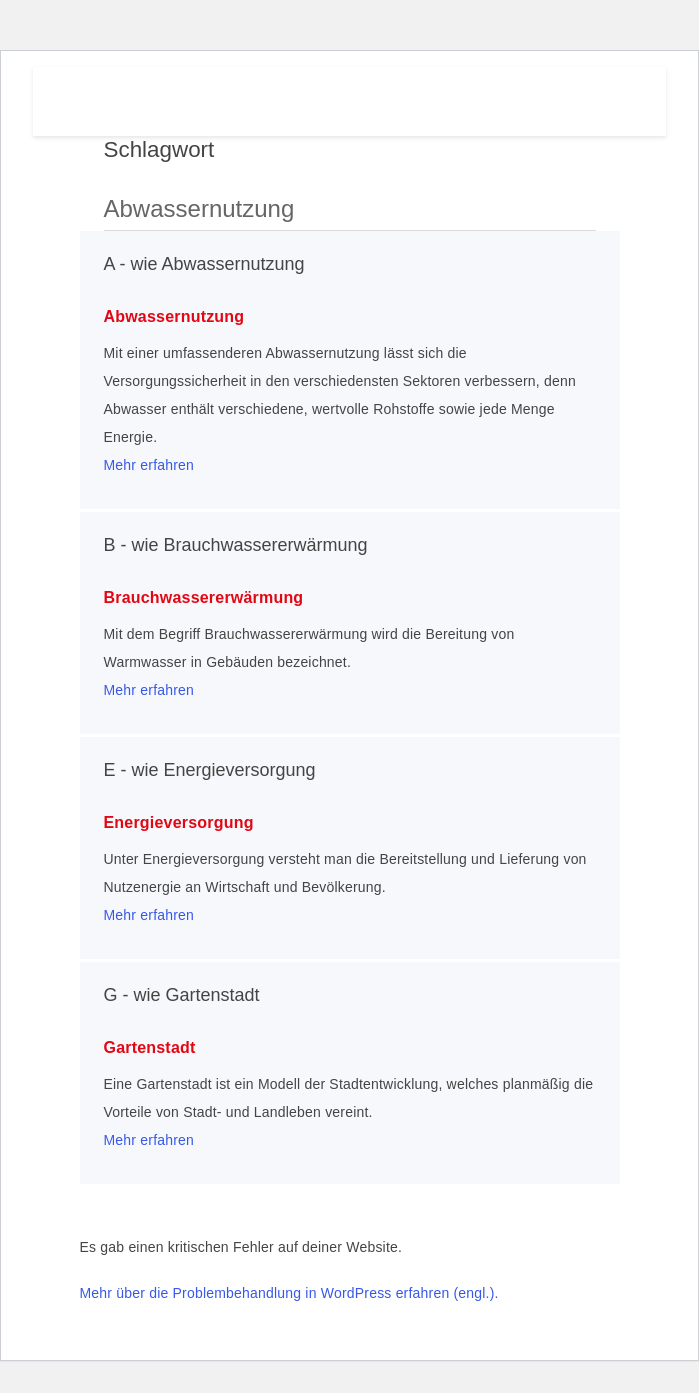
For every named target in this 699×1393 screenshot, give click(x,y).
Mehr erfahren (149, 465)
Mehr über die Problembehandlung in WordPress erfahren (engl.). (289, 1293)
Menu (573, 97)
